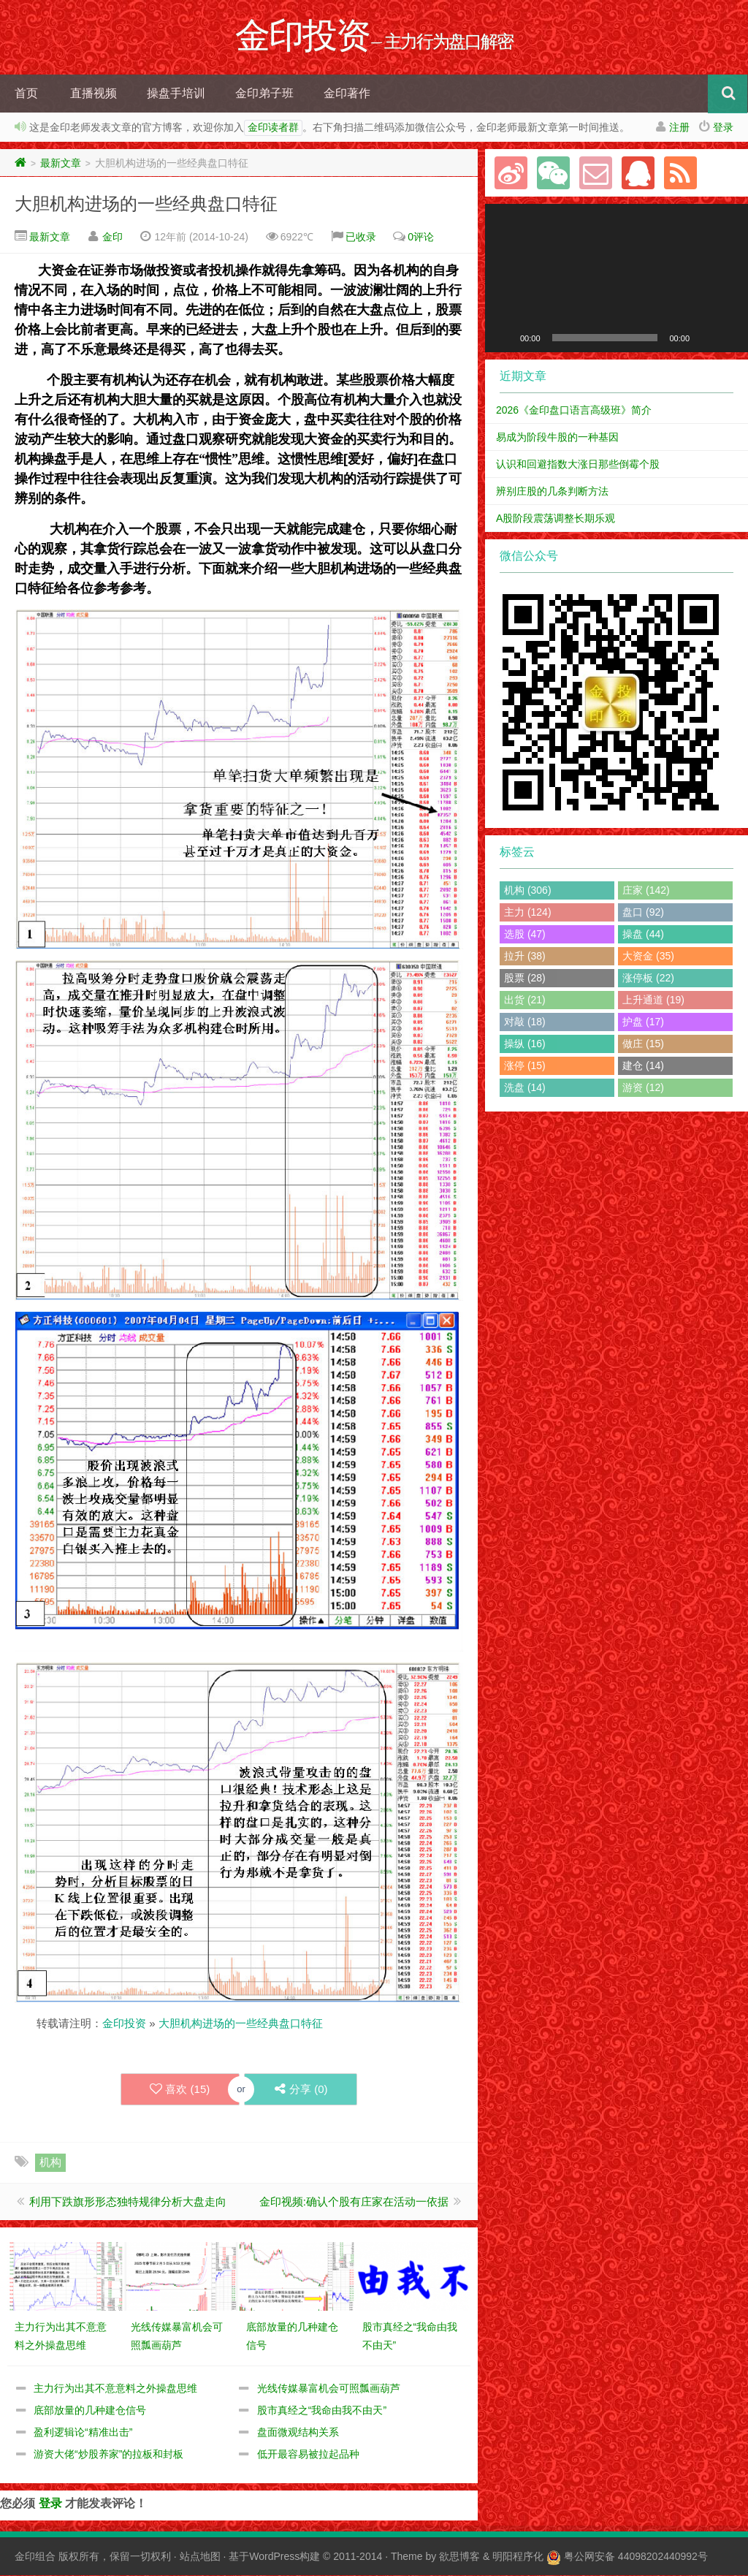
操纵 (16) (525, 1044)
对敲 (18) (525, 1022)
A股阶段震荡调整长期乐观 (555, 519)
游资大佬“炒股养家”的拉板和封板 (108, 2455)
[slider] (605, 338)
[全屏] (729, 338)
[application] (616, 279)
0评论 (421, 237)
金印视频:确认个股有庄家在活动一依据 (354, 2202)
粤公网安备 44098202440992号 (636, 2557)
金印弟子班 (264, 94)
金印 (112, 237)
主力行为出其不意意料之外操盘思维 (115, 2389)
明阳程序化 (517, 2557)
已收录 (361, 237)
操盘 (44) (643, 935)
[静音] (705, 338)
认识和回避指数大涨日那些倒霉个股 (578, 465)
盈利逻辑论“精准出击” (83, 2433)
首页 (26, 94)
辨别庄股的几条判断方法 (552, 492)
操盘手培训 (176, 94)
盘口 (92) (643, 913)
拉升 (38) (525, 956)
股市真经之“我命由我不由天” (321, 2411)
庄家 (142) (646, 891)
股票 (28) (525, 978)
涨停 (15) (525, 1066)
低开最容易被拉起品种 (308, 2455)
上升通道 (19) (653, 1000)
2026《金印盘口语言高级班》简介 (574, 411)
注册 (679, 128)
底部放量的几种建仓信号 (90, 2411)
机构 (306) (528, 891)
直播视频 (93, 94)
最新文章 (60, 164)
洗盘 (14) (525, 1088)
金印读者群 (273, 128)
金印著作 (347, 94)
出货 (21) (525, 1000)
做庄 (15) (643, 1044)
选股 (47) (525, 935)
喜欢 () (180, 2090)
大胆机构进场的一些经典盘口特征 (146, 204)
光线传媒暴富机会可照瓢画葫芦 (328, 2389)
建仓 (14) (643, 1066)
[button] (616, 278)
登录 (723, 128)
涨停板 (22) (648, 978)
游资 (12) (643, 1088)
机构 (50, 2163)
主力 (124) (528, 913)
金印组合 (35, 2557)
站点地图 (200, 2557)
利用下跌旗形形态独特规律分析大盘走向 (127, 2202)
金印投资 (124, 2024)
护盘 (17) (643, 1022)
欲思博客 (459, 2557)
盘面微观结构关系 (298, 2433)
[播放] (504, 338)
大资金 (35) (648, 956)
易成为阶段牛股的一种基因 (557, 438)
